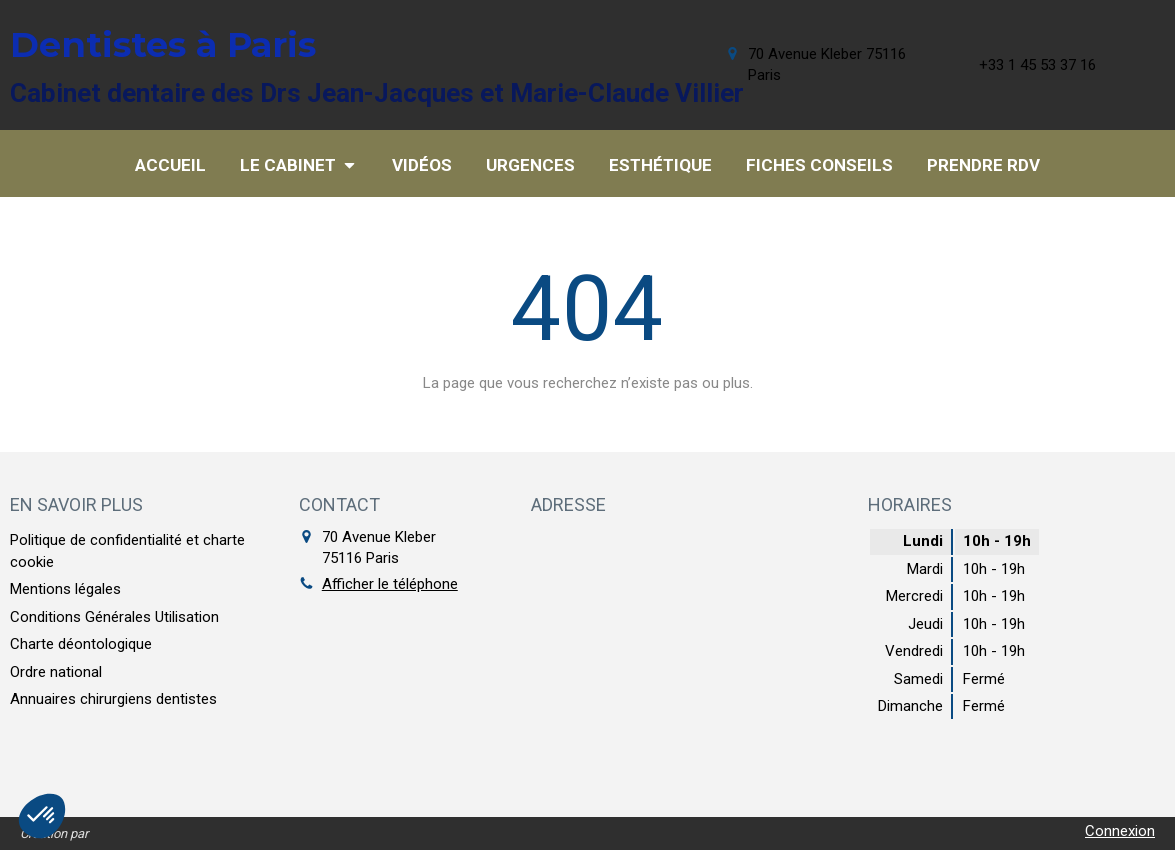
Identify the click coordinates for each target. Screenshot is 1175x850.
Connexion (1120, 831)
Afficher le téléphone (390, 584)
